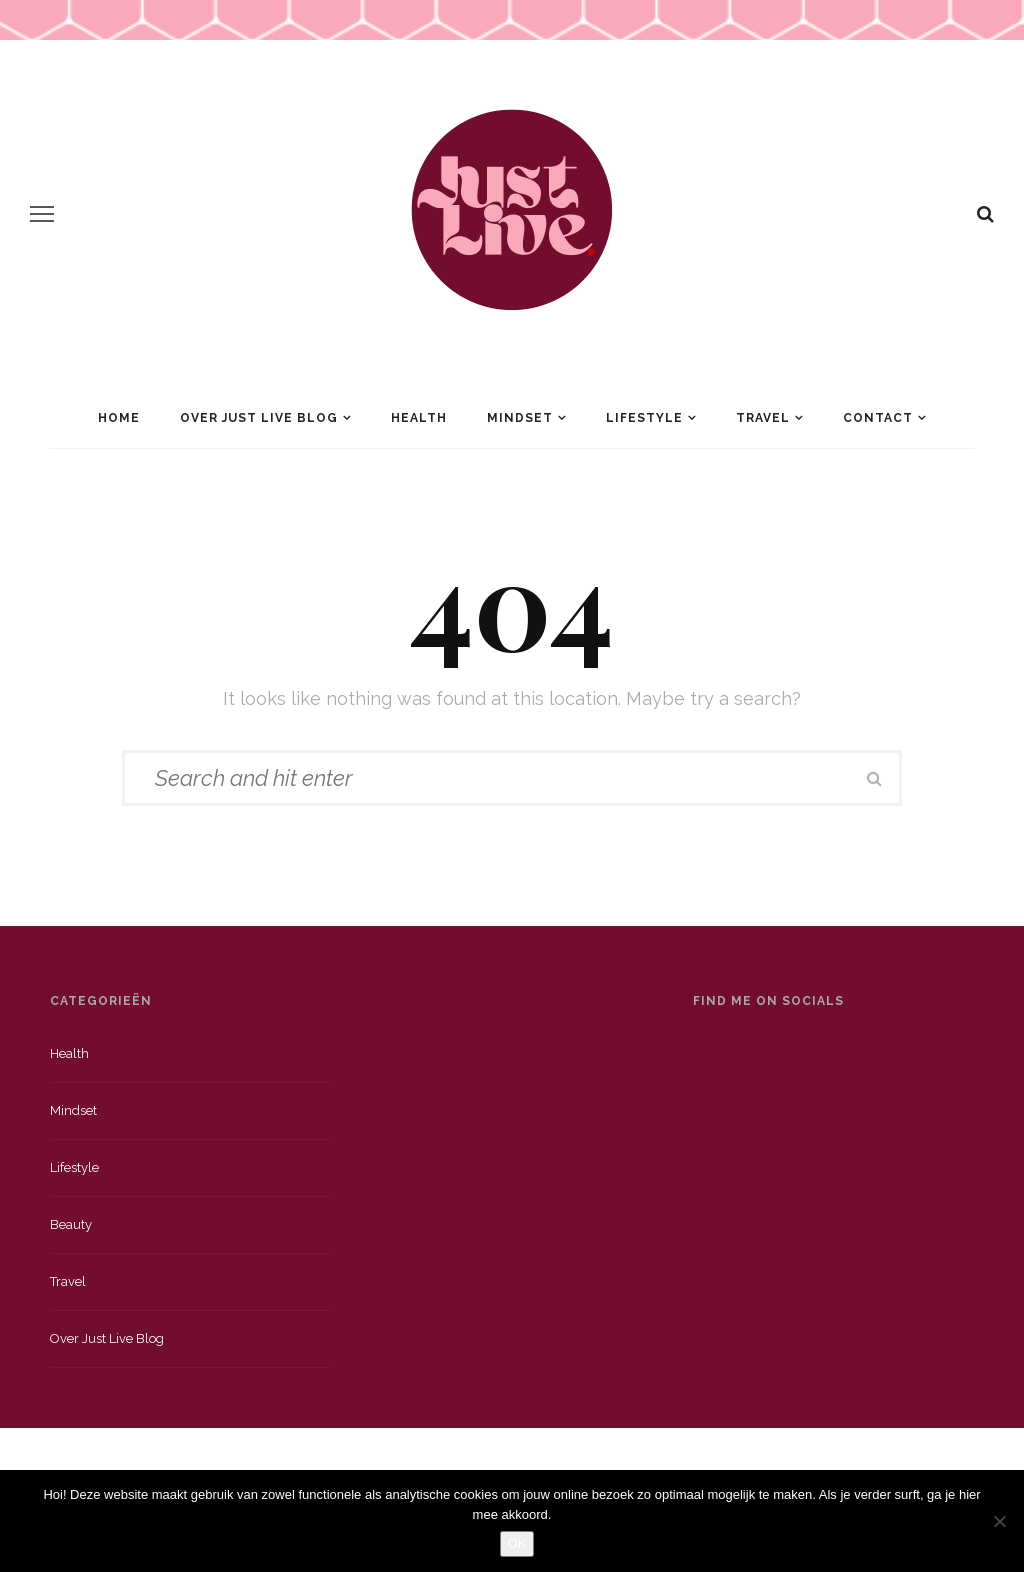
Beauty (71, 1224)
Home (119, 418)
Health (419, 418)
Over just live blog (107, 1338)
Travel (763, 418)
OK (517, 1543)
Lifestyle (644, 418)
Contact (878, 418)
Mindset (520, 418)
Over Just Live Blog (259, 418)
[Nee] (999, 1521)
